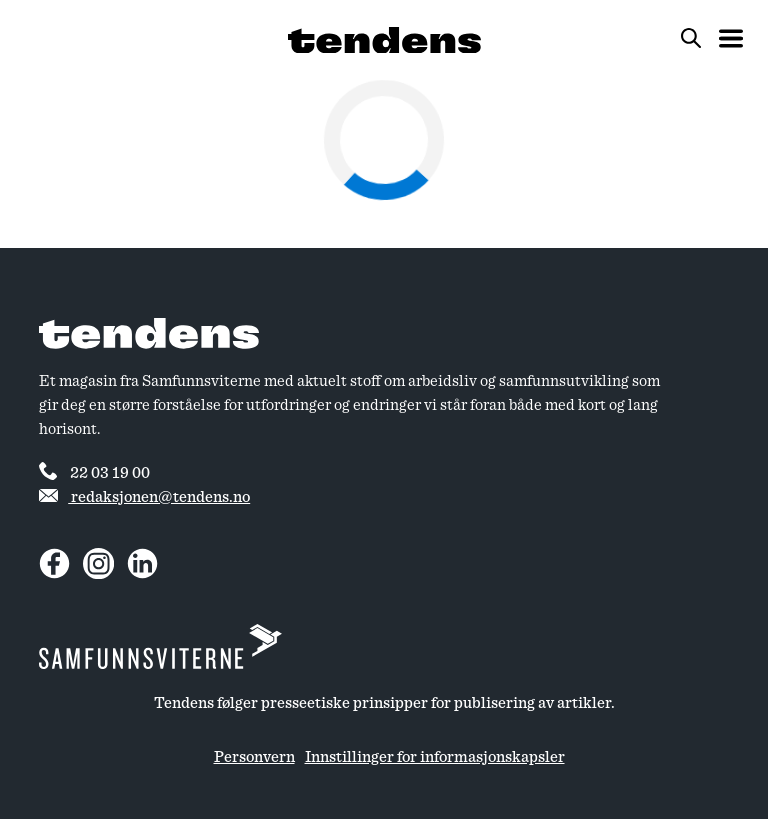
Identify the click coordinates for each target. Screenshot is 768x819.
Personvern (254, 757)
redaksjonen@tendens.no (144, 497)
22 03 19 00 (94, 471)
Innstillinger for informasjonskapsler (435, 757)
